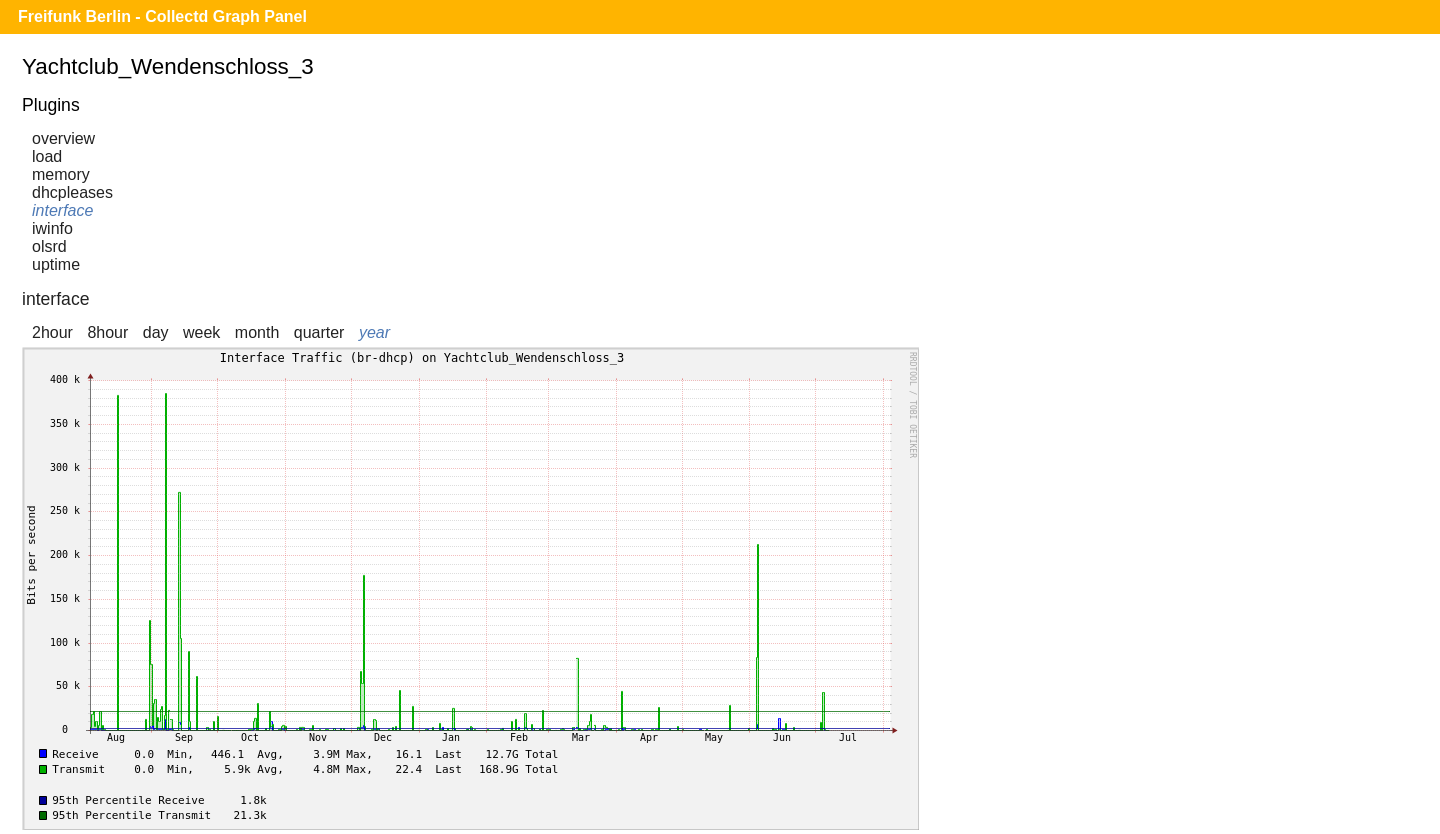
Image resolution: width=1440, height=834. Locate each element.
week (201, 332)
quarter (319, 332)
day (156, 332)
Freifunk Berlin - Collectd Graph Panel (162, 16)
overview (63, 138)
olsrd (49, 246)
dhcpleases (72, 192)
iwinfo (52, 228)
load (47, 156)
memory (61, 174)
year (374, 332)
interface (62, 210)
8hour (107, 332)
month (257, 332)
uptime (56, 264)
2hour (52, 332)
